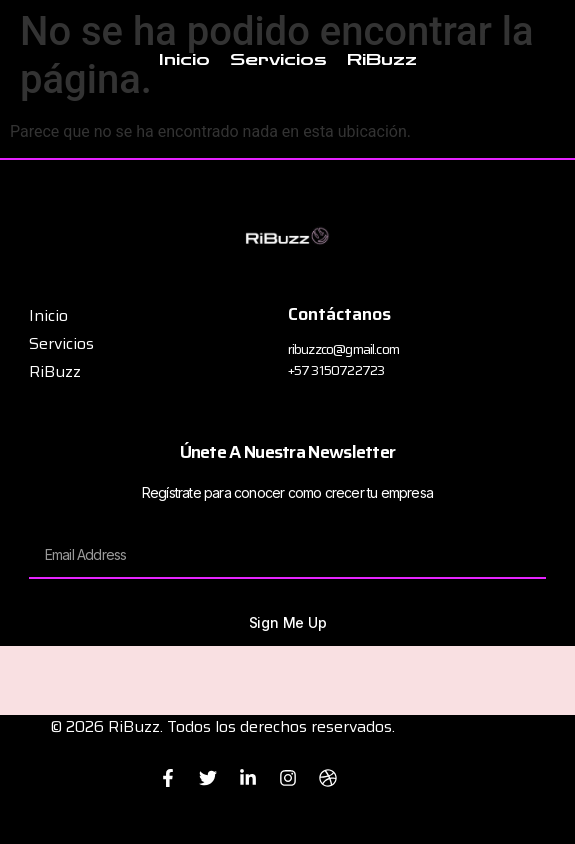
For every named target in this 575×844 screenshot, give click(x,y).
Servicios (278, 59)
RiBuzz (382, 59)
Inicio (184, 59)
